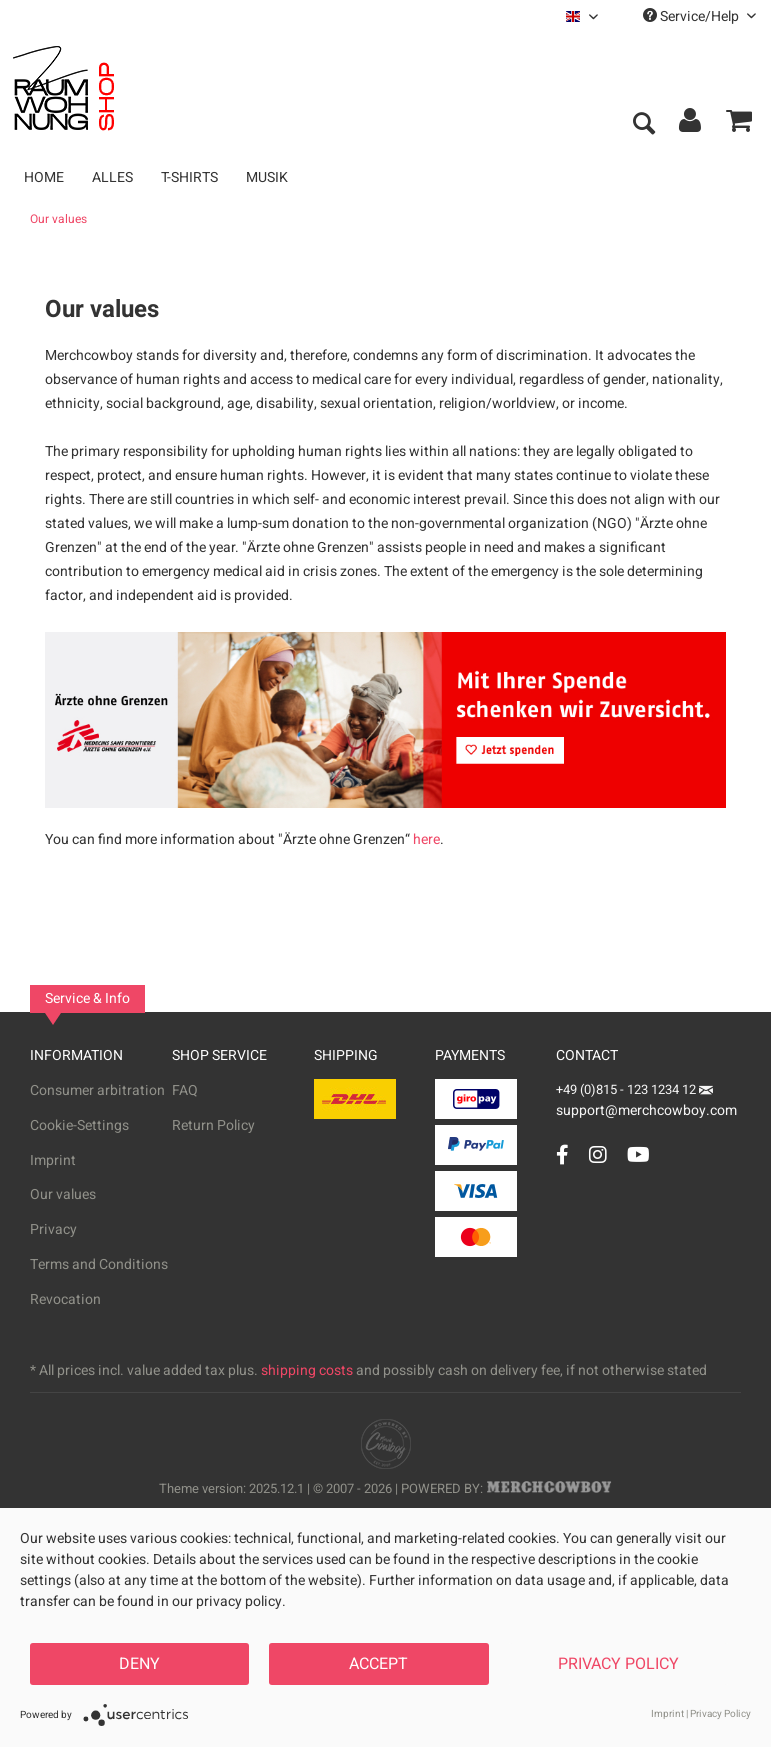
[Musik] (267, 177)
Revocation (65, 1299)
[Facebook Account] (562, 1154)
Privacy (53, 1229)
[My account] (691, 125)
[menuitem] (582, 16)
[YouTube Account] (638, 1154)
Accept (378, 1664)
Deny (139, 1664)
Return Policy (213, 1125)
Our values (63, 1194)
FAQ (185, 1090)
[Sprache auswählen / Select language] (582, 16)
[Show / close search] (643, 125)
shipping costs (307, 1370)
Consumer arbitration (97, 1090)
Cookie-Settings (79, 1125)
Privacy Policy (618, 1664)
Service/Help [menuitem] (699, 16)
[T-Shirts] (189, 177)
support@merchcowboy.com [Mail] (646, 1103)
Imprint (53, 1160)
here (426, 839)
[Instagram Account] (598, 1154)
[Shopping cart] (739, 125)
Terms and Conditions (99, 1264)
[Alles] (112, 177)
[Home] (44, 177)
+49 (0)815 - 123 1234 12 (627, 1089)
